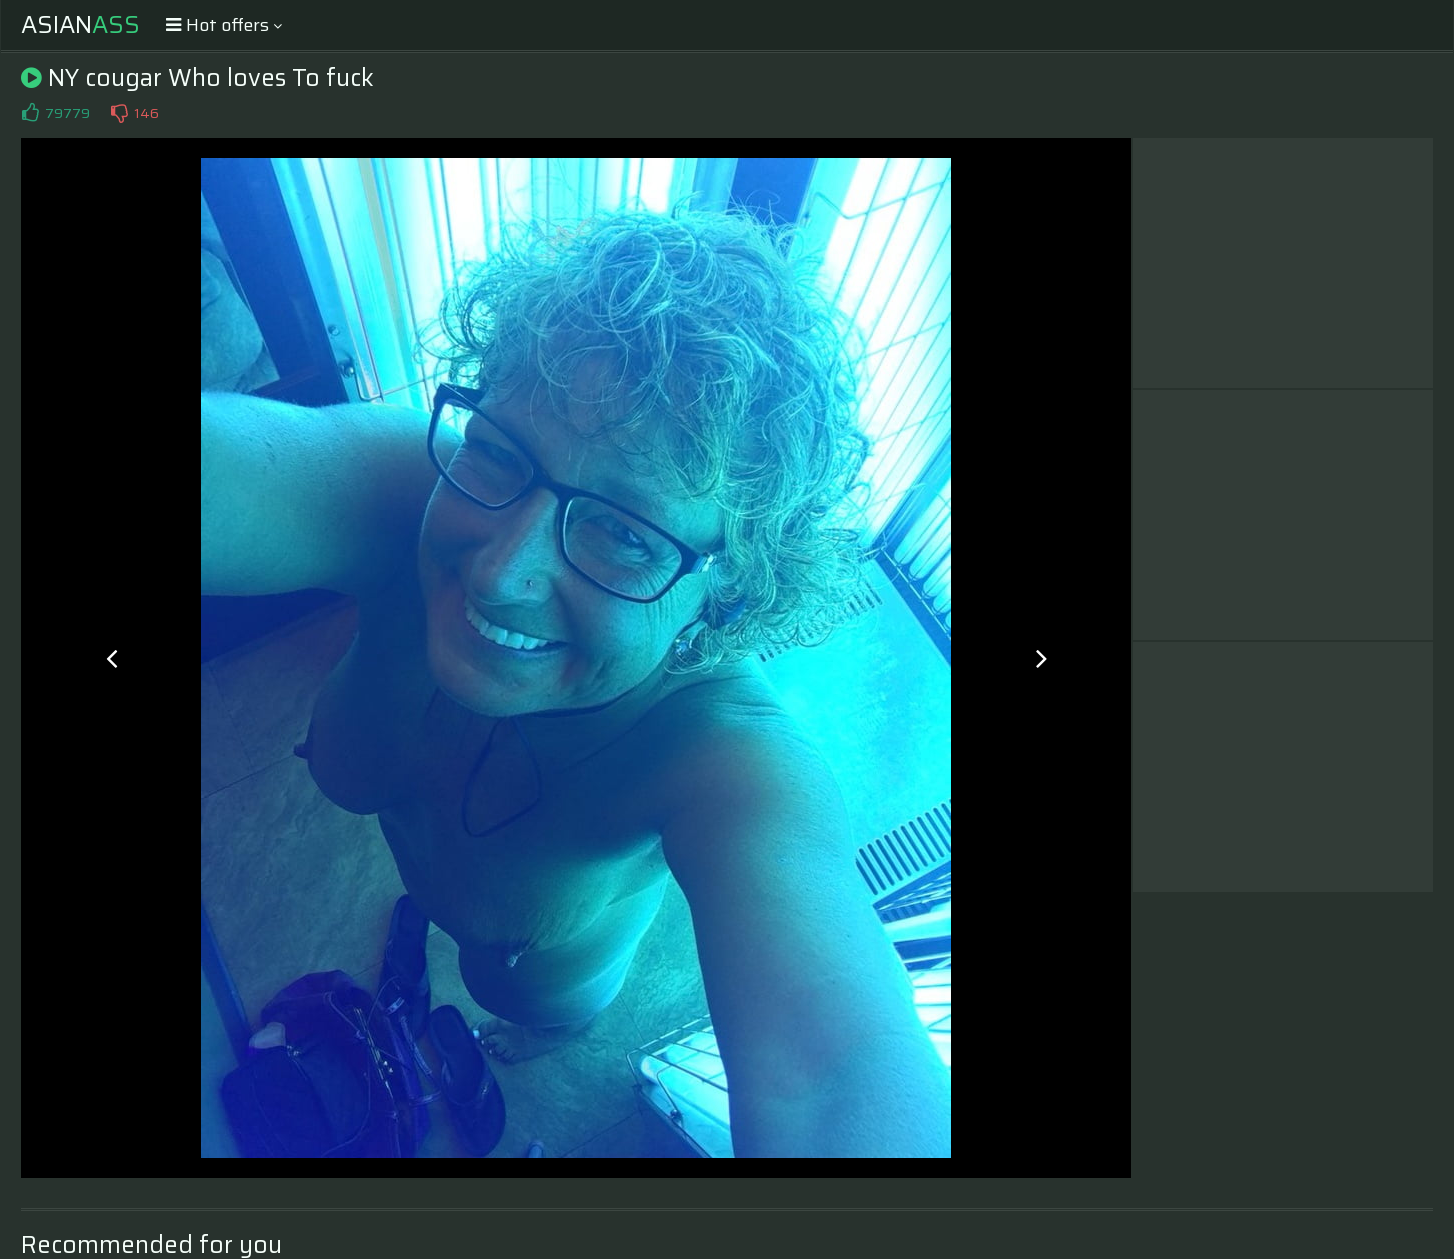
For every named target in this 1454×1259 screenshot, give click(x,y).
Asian (80, 25)
